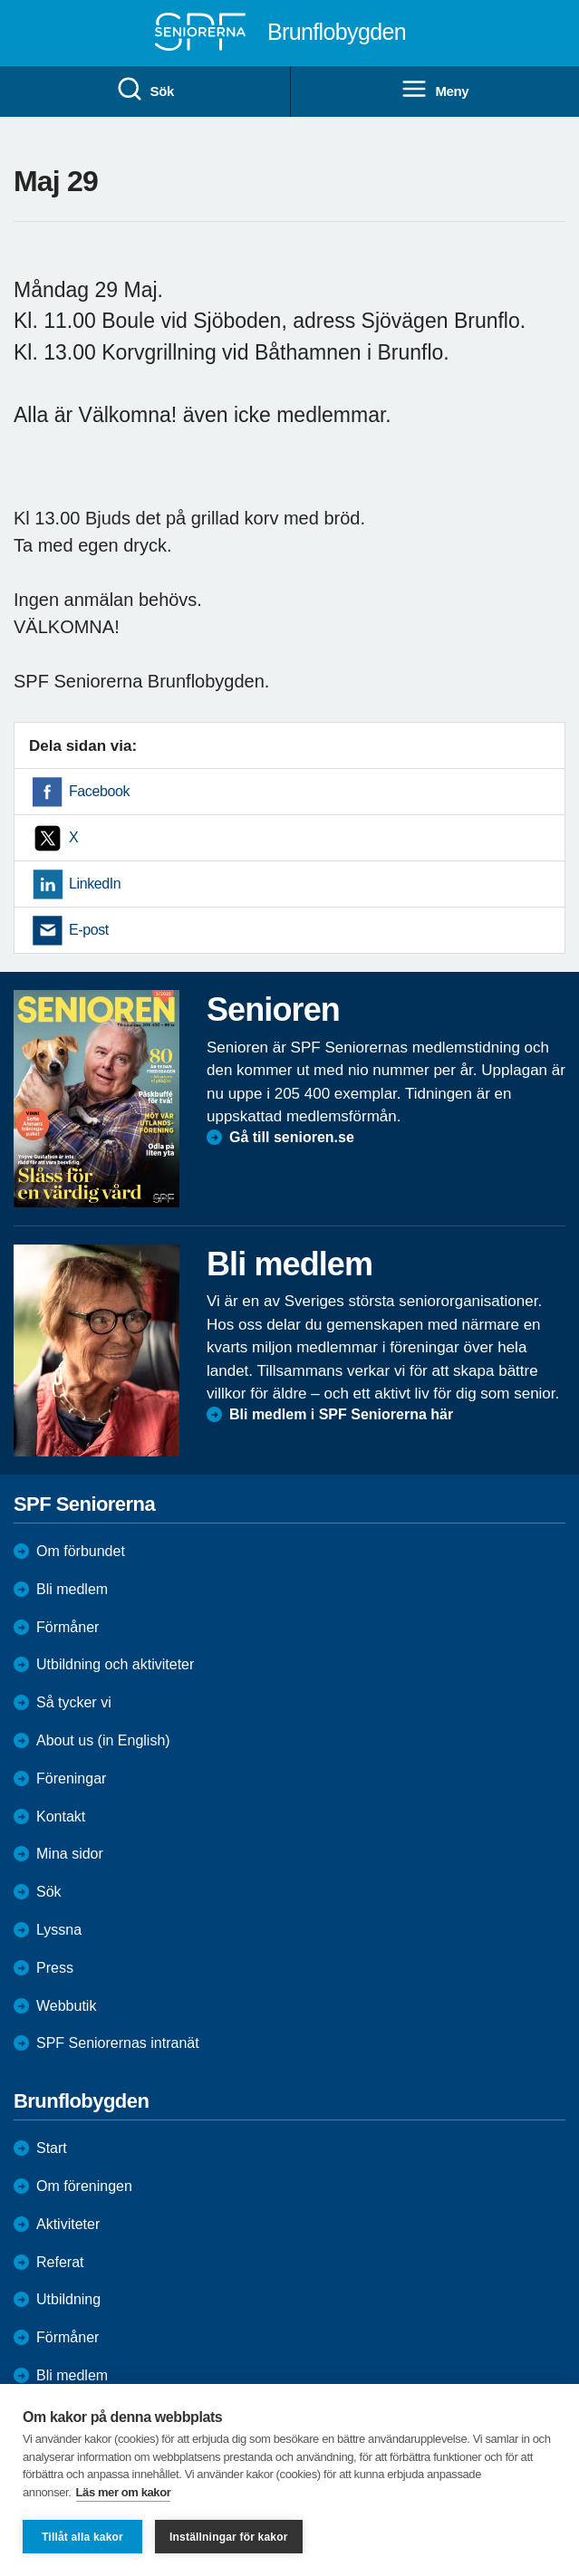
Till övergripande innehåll (0, 0)
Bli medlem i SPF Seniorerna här (341, 1414)
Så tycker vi (73, 1702)
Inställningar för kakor (228, 2537)
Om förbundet (80, 1551)
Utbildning (68, 2299)
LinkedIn (95, 883)
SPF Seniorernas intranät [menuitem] (117, 2043)
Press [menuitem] (54, 1967)
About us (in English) (103, 1740)
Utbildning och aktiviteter (115, 1664)
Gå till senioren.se (291, 1137)
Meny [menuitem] (434, 89)
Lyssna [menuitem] (59, 1929)
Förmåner (67, 1627)
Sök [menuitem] (145, 89)
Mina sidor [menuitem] (69, 1853)
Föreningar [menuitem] (71, 1778)
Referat (59, 2262)
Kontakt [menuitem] (60, 1816)
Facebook (99, 791)
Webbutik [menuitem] (66, 2006)
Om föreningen (84, 2186)
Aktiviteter (68, 2224)
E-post (89, 929)
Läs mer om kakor (123, 2492)
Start (51, 2148)
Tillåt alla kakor (82, 2537)
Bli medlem (72, 1589)
